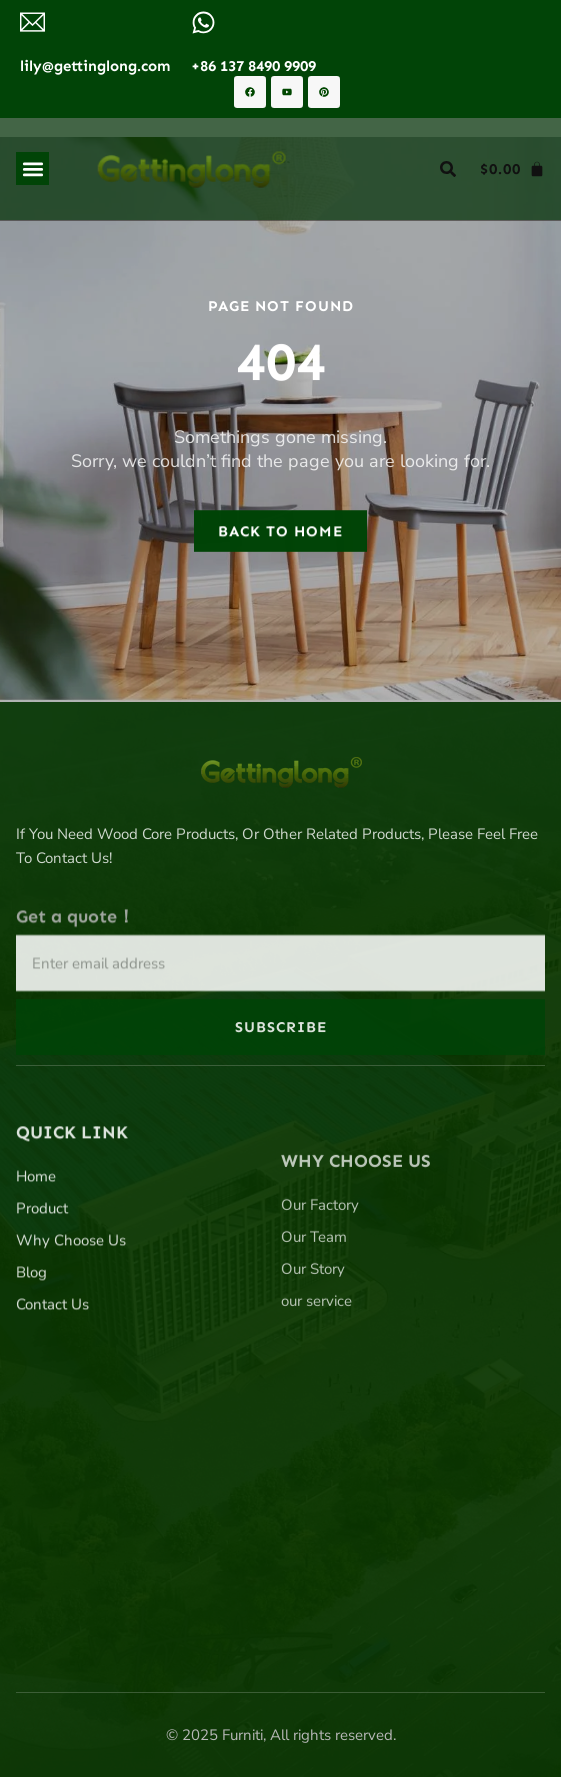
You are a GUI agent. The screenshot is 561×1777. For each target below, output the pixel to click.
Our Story (313, 1395)
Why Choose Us (71, 1338)
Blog (31, 1370)
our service (316, 1427)
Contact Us (52, 1402)
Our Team (314, 1363)
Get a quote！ (75, 992)
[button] (32, 168)
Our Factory (320, 1331)
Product (42, 1306)
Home (36, 1274)
